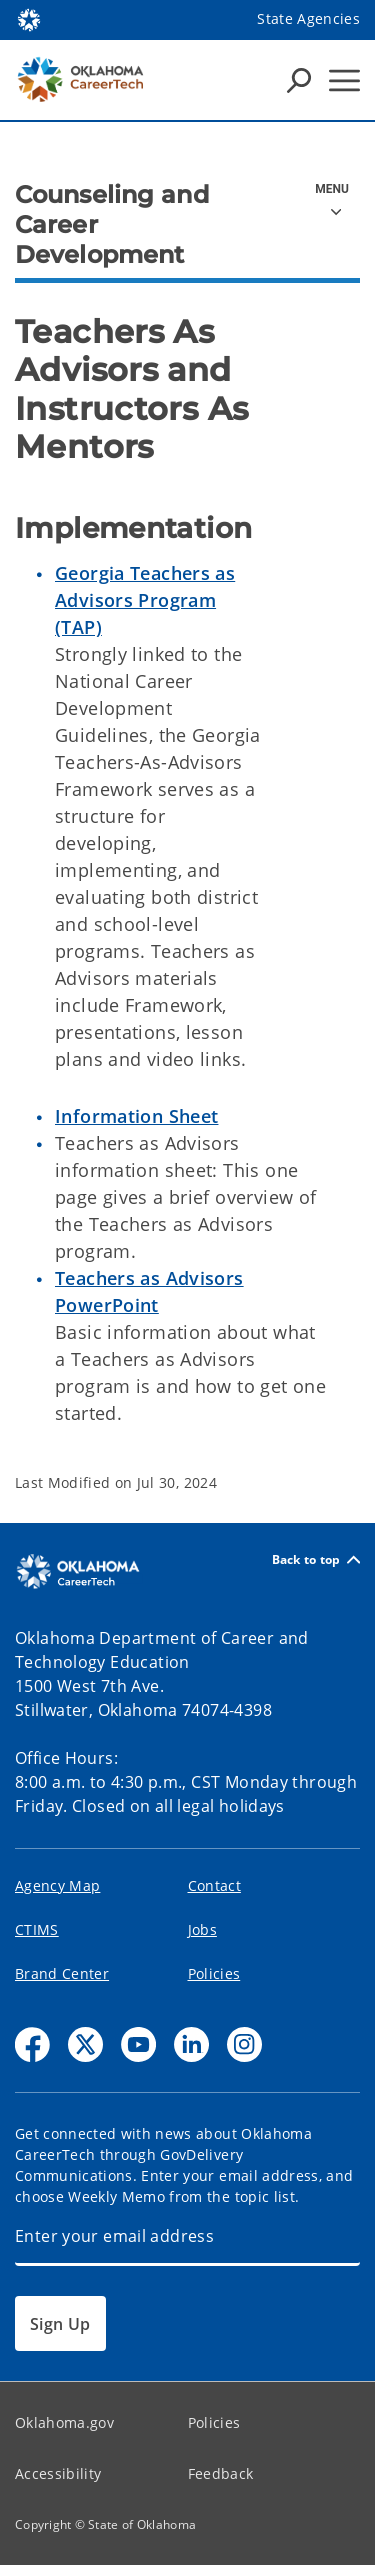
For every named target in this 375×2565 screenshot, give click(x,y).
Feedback (221, 2473)
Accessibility (58, 2473)
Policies (214, 1973)
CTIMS (37, 1929)
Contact (214, 1885)
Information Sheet (136, 1116)
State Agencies (308, 18)
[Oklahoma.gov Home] (29, 18)
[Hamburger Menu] (344, 80)
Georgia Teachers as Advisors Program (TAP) (145, 600)
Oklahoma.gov (64, 2422)
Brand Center (62, 1973)
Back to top (316, 1559)
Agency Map (57, 1885)
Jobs (202, 1929)
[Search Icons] (299, 80)
